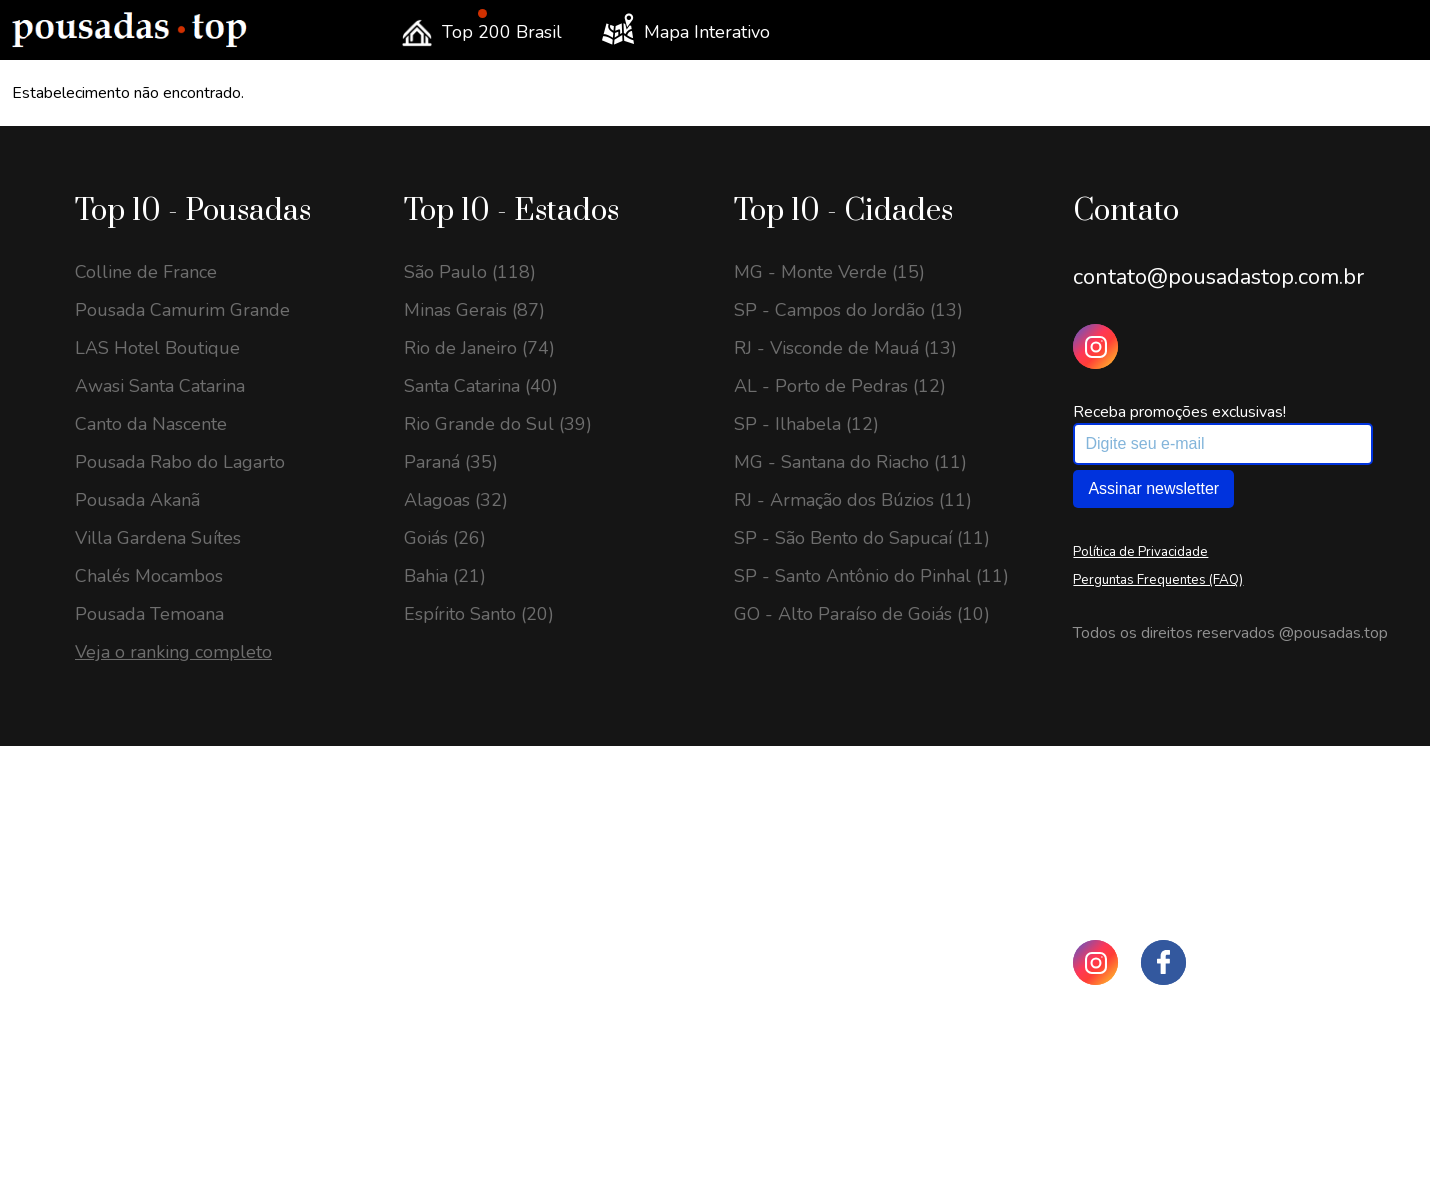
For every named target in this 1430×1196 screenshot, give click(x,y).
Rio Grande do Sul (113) (503, 978)
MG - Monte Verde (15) (829, 272)
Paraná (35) (451, 462)
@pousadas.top (1333, 633)
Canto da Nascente (151, 424)
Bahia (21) (445, 576)
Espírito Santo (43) (479, 1168)
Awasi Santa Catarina (160, 386)
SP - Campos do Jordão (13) (848, 310)
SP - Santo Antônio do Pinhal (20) (212, 1054)
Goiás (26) (445, 538)
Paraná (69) (451, 1016)
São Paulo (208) (470, 826)
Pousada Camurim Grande (182, 310)
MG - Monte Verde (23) (170, 978)
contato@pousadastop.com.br (1218, 277)
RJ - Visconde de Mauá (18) (186, 1092)
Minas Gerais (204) (480, 864)
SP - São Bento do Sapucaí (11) (862, 538)
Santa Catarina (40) (481, 386)
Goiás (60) (445, 1054)
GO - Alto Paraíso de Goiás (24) (203, 864)
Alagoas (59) (456, 1092)
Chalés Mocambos (149, 576)
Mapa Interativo (686, 29)
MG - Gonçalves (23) (159, 940)
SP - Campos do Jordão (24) (189, 902)
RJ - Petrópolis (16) (154, 1130)
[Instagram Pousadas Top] (1095, 346)
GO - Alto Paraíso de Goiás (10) (862, 614)
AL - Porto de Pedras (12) (840, 386)
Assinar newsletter (1153, 488)
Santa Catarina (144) (486, 902)
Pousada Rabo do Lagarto (180, 462)
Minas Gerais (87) (474, 310)
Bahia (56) (445, 1130)
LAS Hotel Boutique (157, 348)
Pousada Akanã (137, 500)
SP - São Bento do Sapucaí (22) (203, 1016)
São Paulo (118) (470, 272)
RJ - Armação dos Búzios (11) (853, 500)
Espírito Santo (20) (479, 614)
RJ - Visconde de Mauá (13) (845, 348)
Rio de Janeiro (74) (479, 348)
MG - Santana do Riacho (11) (850, 462)
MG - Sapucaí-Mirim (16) (176, 1168)
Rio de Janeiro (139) (485, 940)
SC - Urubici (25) (144, 826)
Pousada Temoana (149, 614)
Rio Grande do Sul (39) (498, 424)
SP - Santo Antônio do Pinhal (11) (871, 576)
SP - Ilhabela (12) (806, 424)
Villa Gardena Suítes (158, 538)
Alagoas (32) (456, 500)
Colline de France (146, 272)
